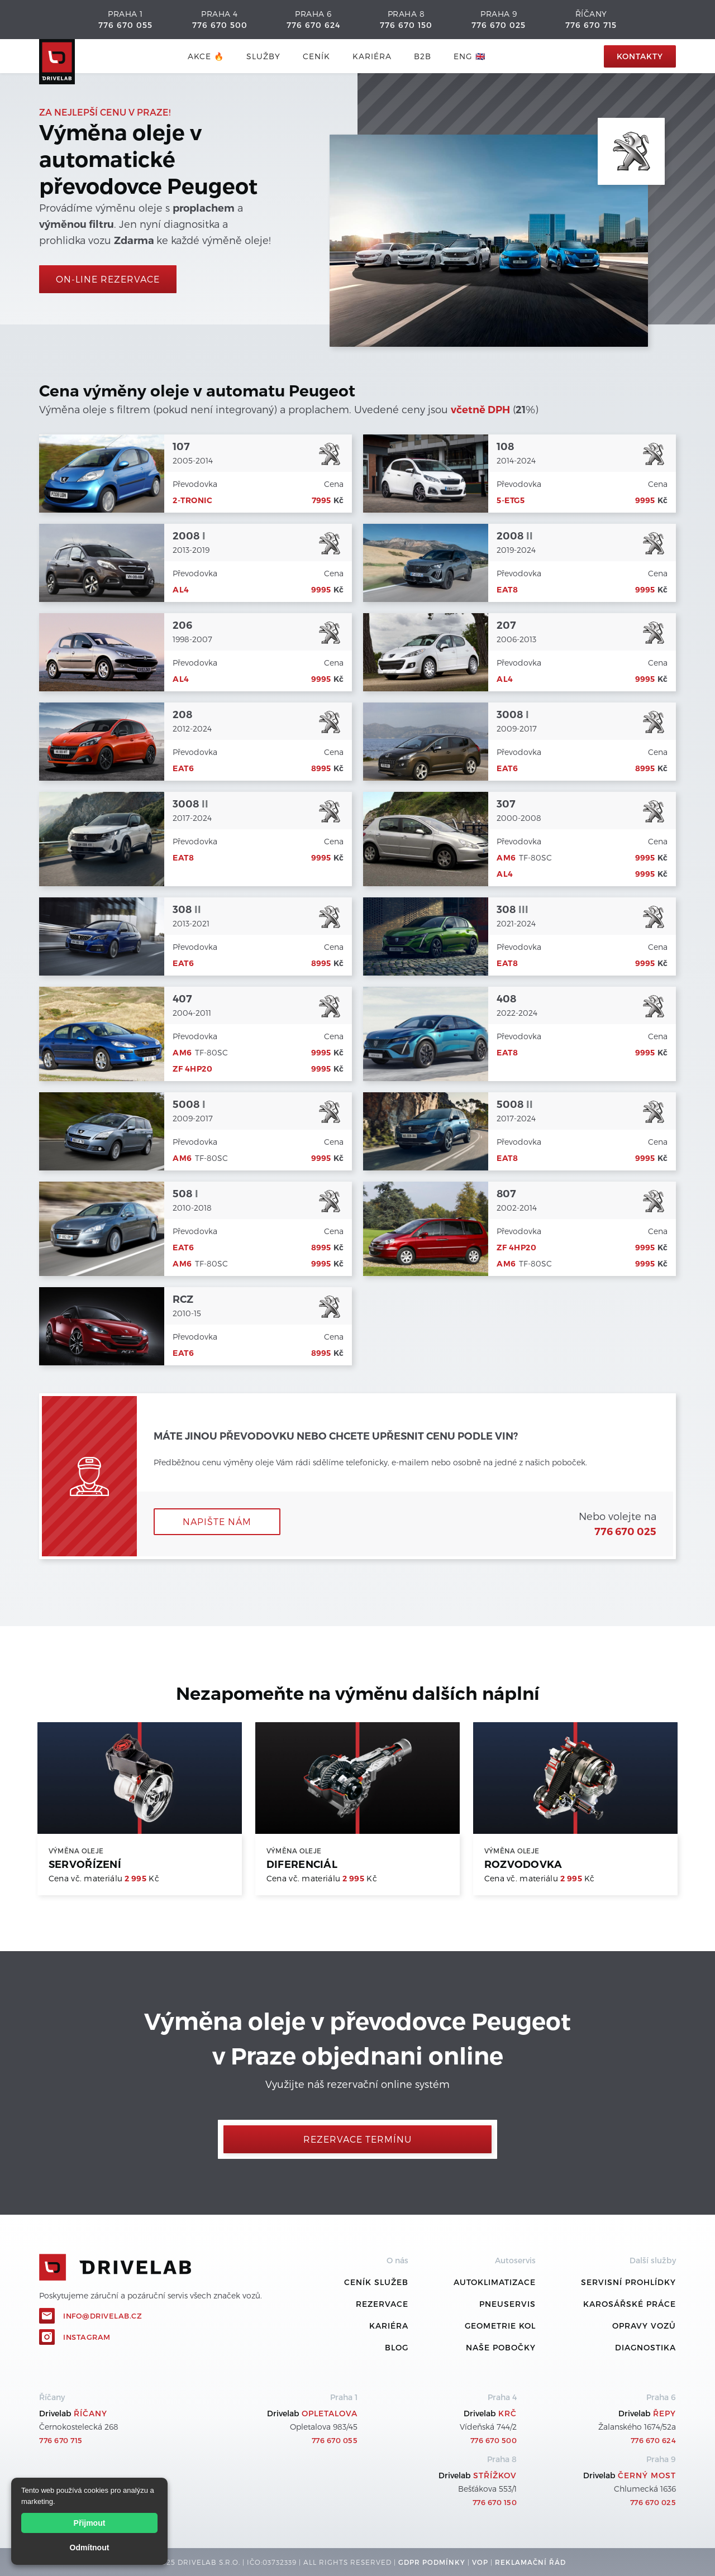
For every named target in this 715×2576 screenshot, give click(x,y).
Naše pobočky (501, 2347)
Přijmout (90, 2522)
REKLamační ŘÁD (530, 2562)
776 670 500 (219, 25)
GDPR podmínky (431, 2562)
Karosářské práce (629, 2304)
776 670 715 (591, 25)
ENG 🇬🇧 (469, 56)
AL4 (181, 590)
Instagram (87, 2337)
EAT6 (183, 768)
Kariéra (372, 56)
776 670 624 (313, 25)
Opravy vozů (644, 2325)
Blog (396, 2347)
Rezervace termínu (357, 2139)
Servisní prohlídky (628, 2282)
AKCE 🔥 (206, 56)
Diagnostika (645, 2347)
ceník (316, 56)
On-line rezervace (108, 279)
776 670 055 (125, 25)
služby (263, 56)
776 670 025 (498, 25)
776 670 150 (406, 25)
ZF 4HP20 (192, 1069)
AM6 (506, 858)
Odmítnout (89, 2547)
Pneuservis (507, 2304)
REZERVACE (382, 2304)
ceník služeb (376, 2282)
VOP (480, 2562)
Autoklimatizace (495, 2282)
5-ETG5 (511, 500)
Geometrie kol (500, 2325)
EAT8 (507, 590)
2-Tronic (192, 500)
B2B (422, 56)
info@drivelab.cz (102, 2315)
